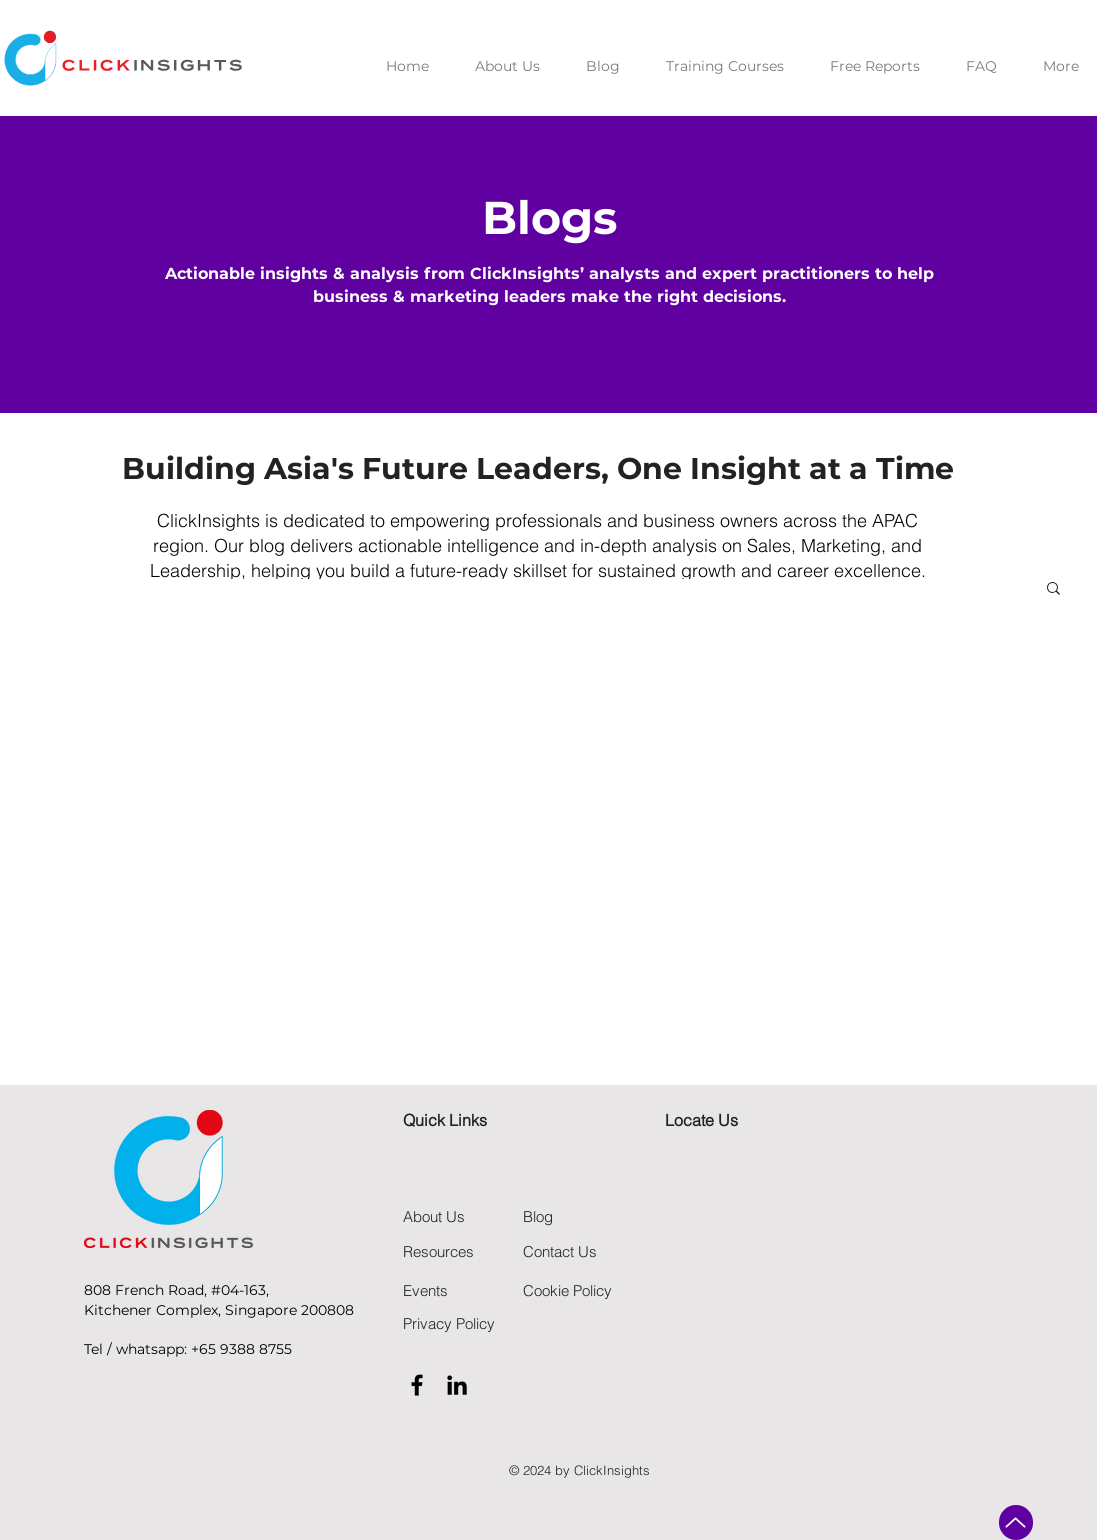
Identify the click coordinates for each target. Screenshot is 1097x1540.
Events (425, 1290)
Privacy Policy (449, 1323)
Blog (538, 1216)
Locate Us (701, 1120)
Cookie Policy (567, 1290)
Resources (438, 1251)
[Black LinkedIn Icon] (457, 1385)
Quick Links (445, 1120)
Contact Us (560, 1251)
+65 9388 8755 (241, 1349)
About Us (434, 1216)
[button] (1053, 589)
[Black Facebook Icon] (417, 1385)
